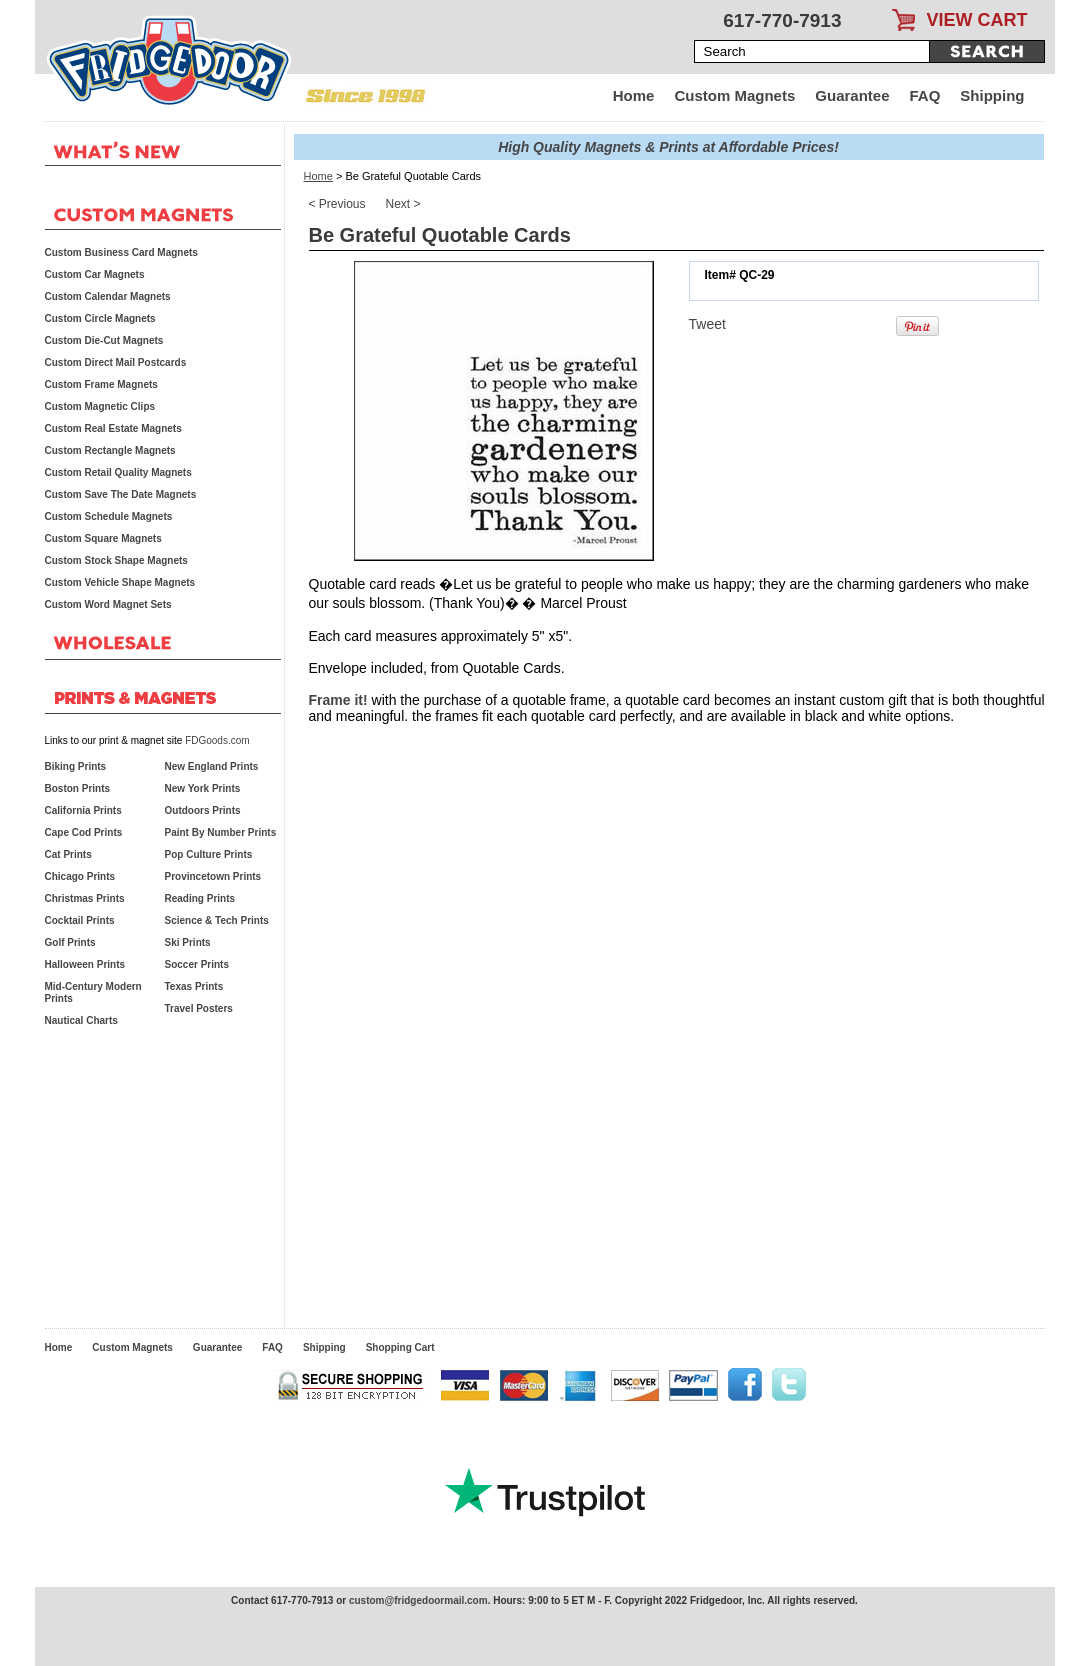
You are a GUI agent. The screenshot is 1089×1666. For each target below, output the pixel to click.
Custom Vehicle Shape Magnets (120, 582)
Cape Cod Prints (84, 832)
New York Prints (203, 788)
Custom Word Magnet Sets (108, 604)
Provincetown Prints (213, 876)
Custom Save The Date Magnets (121, 494)
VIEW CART (977, 20)
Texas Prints (194, 986)
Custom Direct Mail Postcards (116, 362)
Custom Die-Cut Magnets (104, 340)
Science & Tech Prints (217, 920)
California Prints (83, 810)
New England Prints (212, 766)
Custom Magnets (734, 95)
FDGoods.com (217, 740)
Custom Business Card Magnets (121, 252)
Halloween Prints (85, 964)
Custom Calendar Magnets (108, 296)
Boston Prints (78, 788)
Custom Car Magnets (95, 274)
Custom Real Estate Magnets (113, 428)
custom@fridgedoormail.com (418, 1600)
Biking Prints (76, 766)
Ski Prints (188, 942)
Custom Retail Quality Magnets (118, 472)
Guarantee (852, 95)
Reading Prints (200, 898)
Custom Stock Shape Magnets (116, 560)
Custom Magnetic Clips (100, 406)
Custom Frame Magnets (101, 384)
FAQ (925, 95)
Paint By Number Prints (221, 832)
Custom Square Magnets (103, 538)
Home (634, 95)
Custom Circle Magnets (100, 318)
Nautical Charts (81, 1020)
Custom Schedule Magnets (109, 516)
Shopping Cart (400, 1347)
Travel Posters (199, 1008)
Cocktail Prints (80, 920)
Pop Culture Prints (209, 854)
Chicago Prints (80, 876)
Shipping (992, 95)
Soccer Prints (197, 964)
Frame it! (338, 700)
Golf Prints (70, 942)
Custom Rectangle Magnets (110, 450)
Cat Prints (68, 854)
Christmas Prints (85, 898)
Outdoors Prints (203, 810)
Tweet (707, 324)
